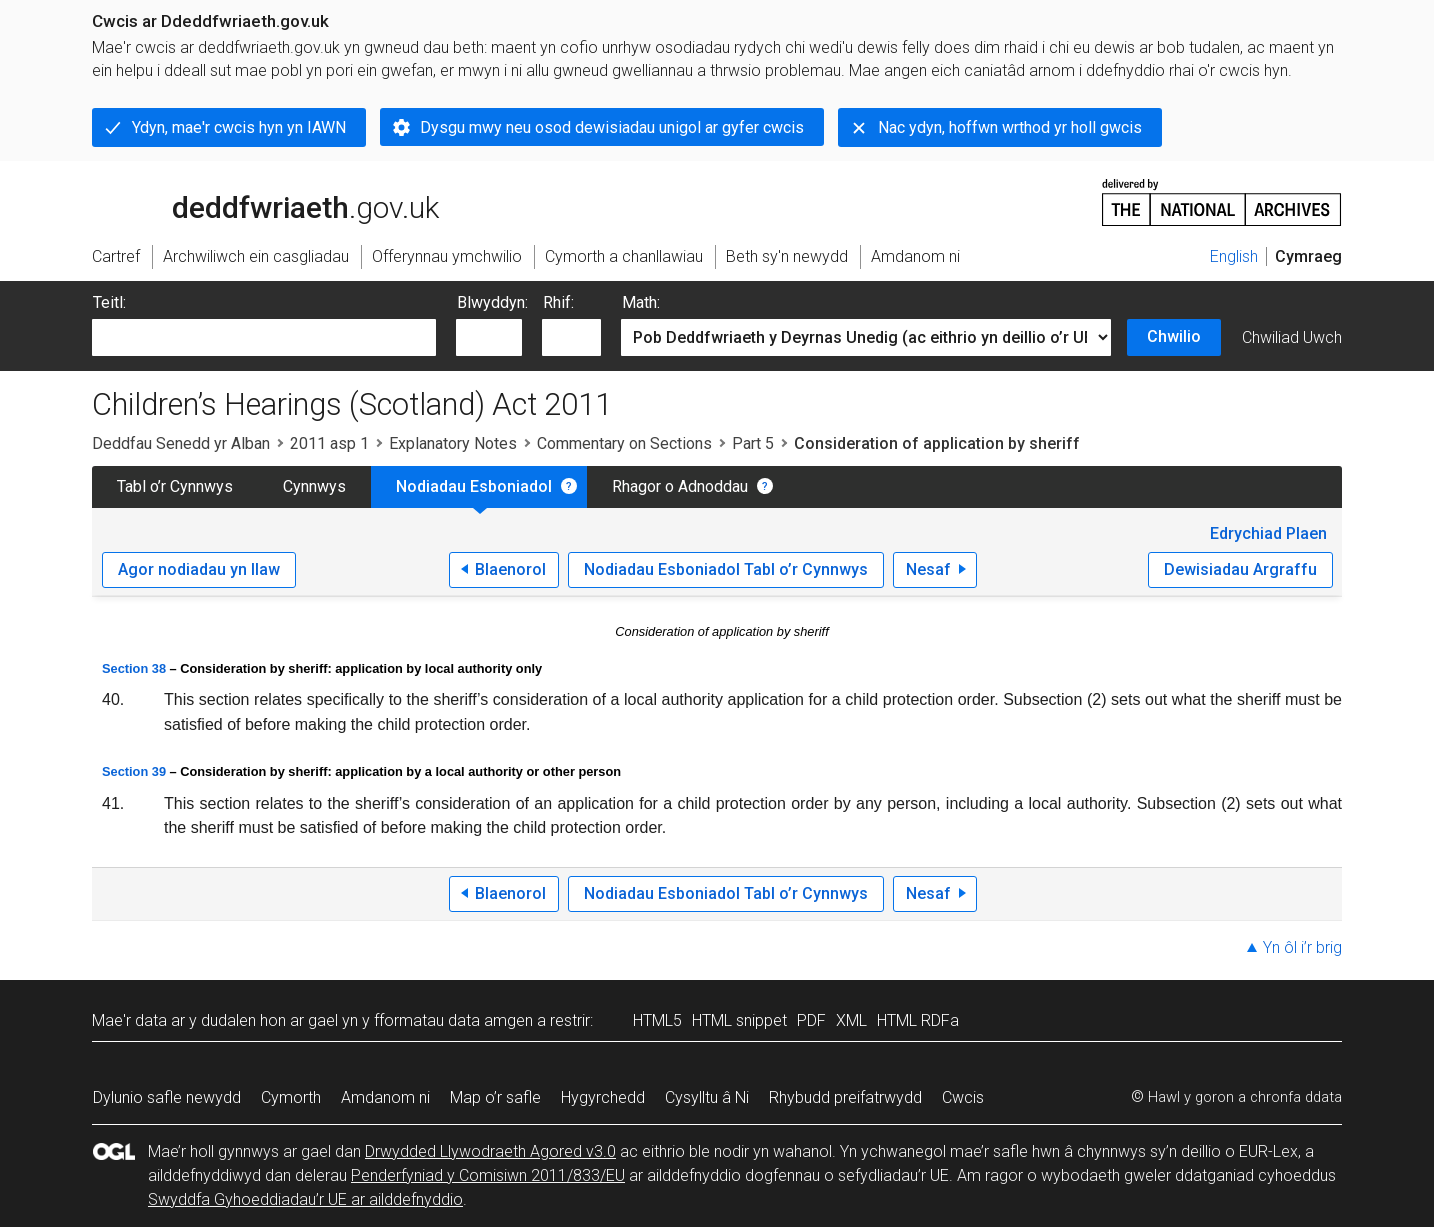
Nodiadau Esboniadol (474, 486)
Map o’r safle (495, 1097)
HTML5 (657, 1020)
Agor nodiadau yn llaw (199, 569)
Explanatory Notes (453, 443)
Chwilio (1174, 336)
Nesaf (928, 569)
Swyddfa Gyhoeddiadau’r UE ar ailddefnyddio (305, 1199)
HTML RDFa (918, 1020)
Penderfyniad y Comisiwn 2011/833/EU (488, 1175)
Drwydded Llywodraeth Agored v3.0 (490, 1151)
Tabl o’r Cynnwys (175, 486)
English (1234, 256)
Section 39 (134, 771)
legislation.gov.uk (250, 201)
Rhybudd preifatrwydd (845, 1097)
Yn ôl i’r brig (1302, 947)
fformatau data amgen (453, 1020)
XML (851, 1020)
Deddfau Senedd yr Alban (181, 443)
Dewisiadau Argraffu (1240, 569)
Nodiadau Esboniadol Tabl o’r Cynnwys (726, 569)
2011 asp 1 (329, 443)
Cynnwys (314, 486)
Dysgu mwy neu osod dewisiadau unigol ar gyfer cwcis (612, 127)
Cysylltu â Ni (707, 1097)
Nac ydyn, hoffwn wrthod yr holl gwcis (1010, 127)
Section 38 (134, 668)
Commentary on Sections (624, 443)
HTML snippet (739, 1020)
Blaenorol (510, 569)
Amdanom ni (385, 1097)
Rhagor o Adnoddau (680, 486)
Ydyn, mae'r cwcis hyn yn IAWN (239, 127)
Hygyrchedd (603, 1097)
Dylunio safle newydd (167, 1097)
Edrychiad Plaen (1268, 533)
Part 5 (753, 443)
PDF (811, 1020)
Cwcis (963, 1097)
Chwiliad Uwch (1292, 337)
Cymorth (291, 1097)
